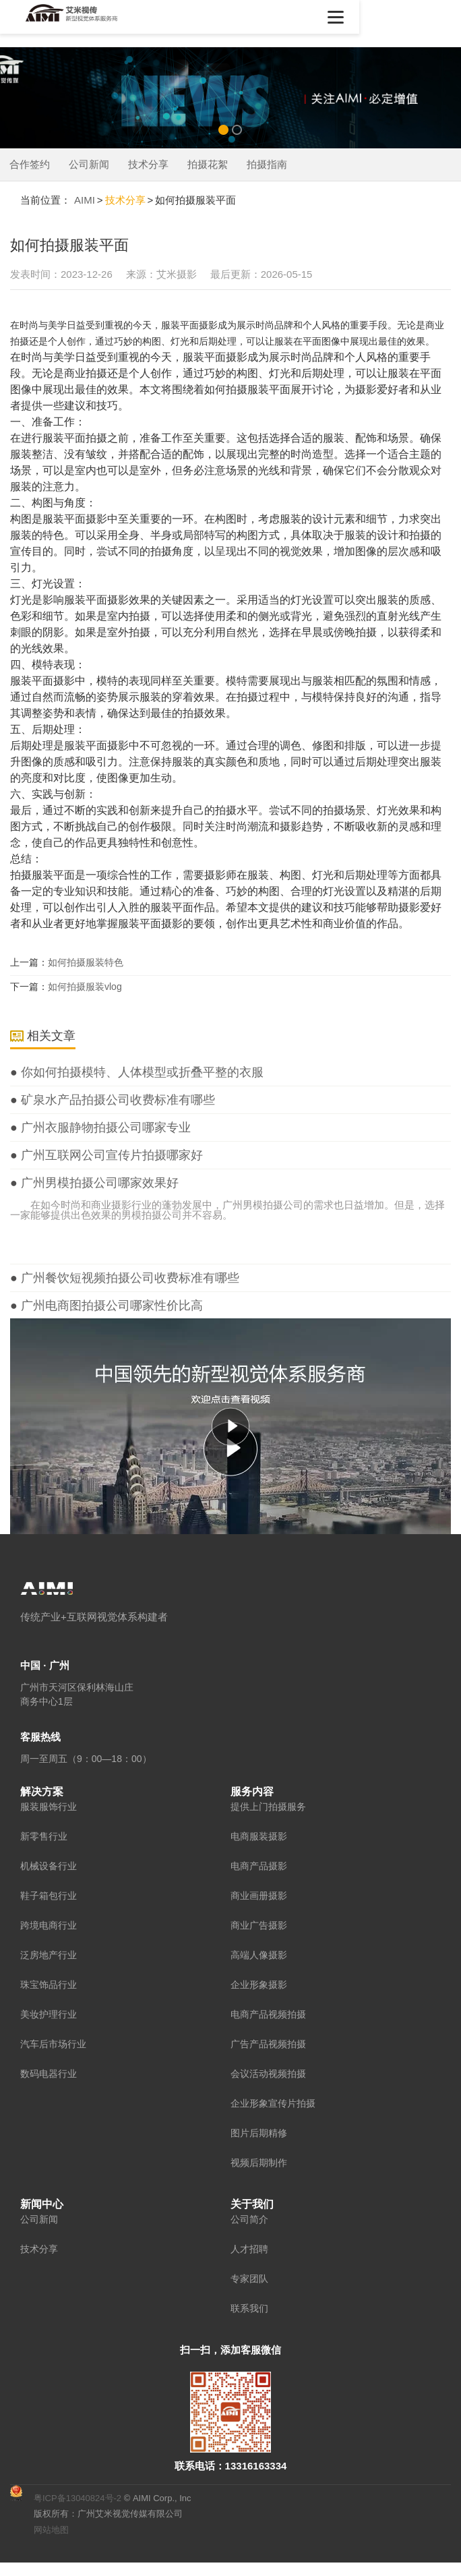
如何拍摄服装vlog (85, 986)
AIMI (84, 200)
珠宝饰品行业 (48, 1984)
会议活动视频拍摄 (268, 2073)
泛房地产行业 (48, 1954)
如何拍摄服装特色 (85, 962)
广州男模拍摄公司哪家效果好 (98, 1183)
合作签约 (29, 164)
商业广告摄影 (258, 1924)
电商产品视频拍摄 (268, 2013)
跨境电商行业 (48, 1924)
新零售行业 (43, 1835)
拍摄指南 (267, 164)
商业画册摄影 (258, 1895)
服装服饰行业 (48, 1806)
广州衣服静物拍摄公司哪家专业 (104, 1127)
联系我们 (249, 2307)
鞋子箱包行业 (48, 1895)
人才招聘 (249, 2248)
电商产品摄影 (258, 1865)
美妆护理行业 (48, 2013)
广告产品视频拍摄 (268, 2043)
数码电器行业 (48, 2073)
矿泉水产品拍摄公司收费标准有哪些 (116, 1100)
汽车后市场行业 (53, 2043)
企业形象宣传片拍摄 (272, 2102)
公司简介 (249, 2218)
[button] (437, 16)
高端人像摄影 (258, 1954)
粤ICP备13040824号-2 (77, 2497)
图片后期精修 (258, 2132)
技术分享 (148, 164)
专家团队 (249, 2278)
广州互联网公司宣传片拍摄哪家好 (110, 1155)
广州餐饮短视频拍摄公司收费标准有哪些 (128, 1278)
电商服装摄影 (258, 1835)
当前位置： (45, 200)
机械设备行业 (48, 1865)
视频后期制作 (258, 2162)
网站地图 (51, 2529)
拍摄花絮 (207, 164)
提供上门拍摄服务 (268, 1806)
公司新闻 (89, 164)
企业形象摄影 (258, 1984)
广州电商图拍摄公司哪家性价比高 (110, 1305)
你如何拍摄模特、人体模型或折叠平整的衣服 (141, 1072)
